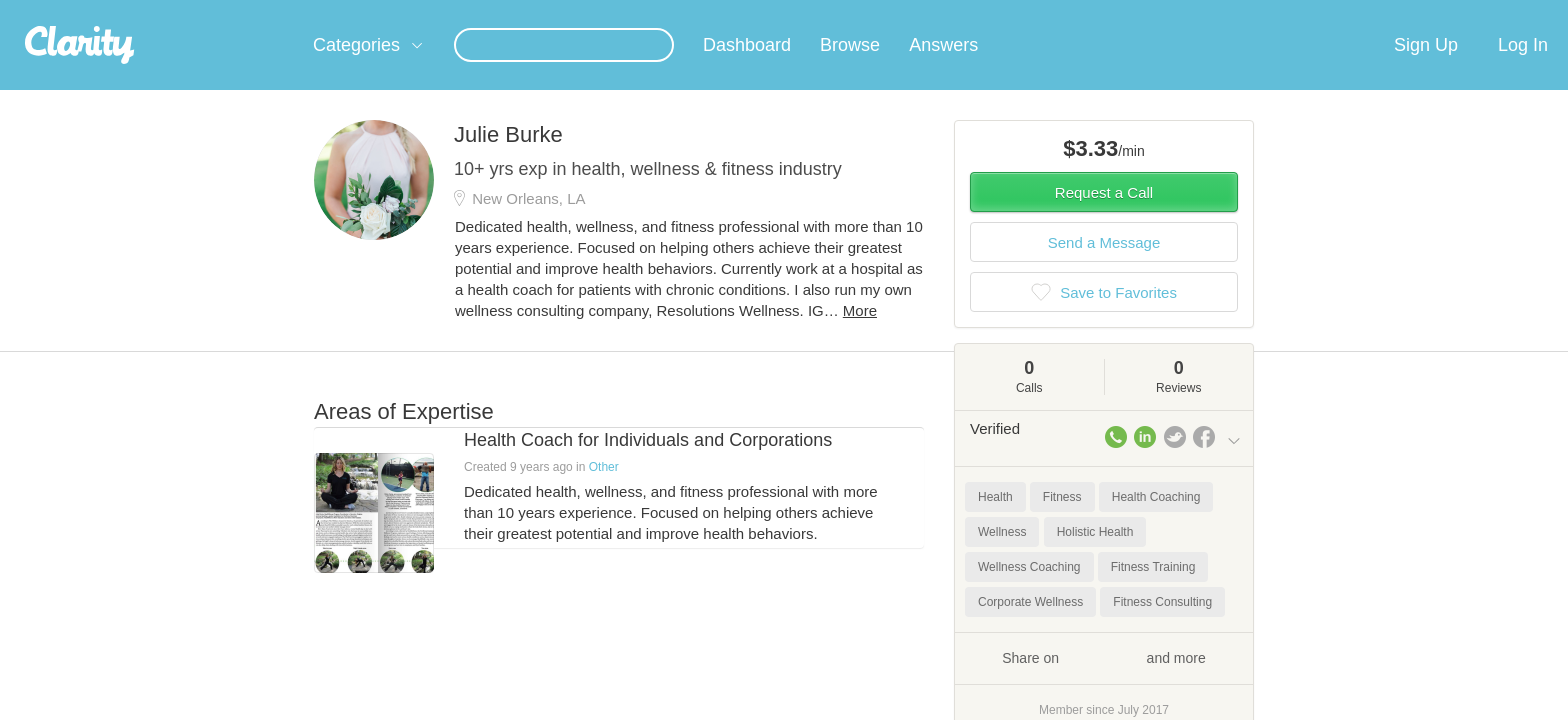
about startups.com (1313, 13)
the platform (283, 11)
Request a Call (1104, 216)
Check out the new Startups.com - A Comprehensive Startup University (1024, 13)
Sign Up (1426, 69)
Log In (1523, 69)
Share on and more (1104, 681)
